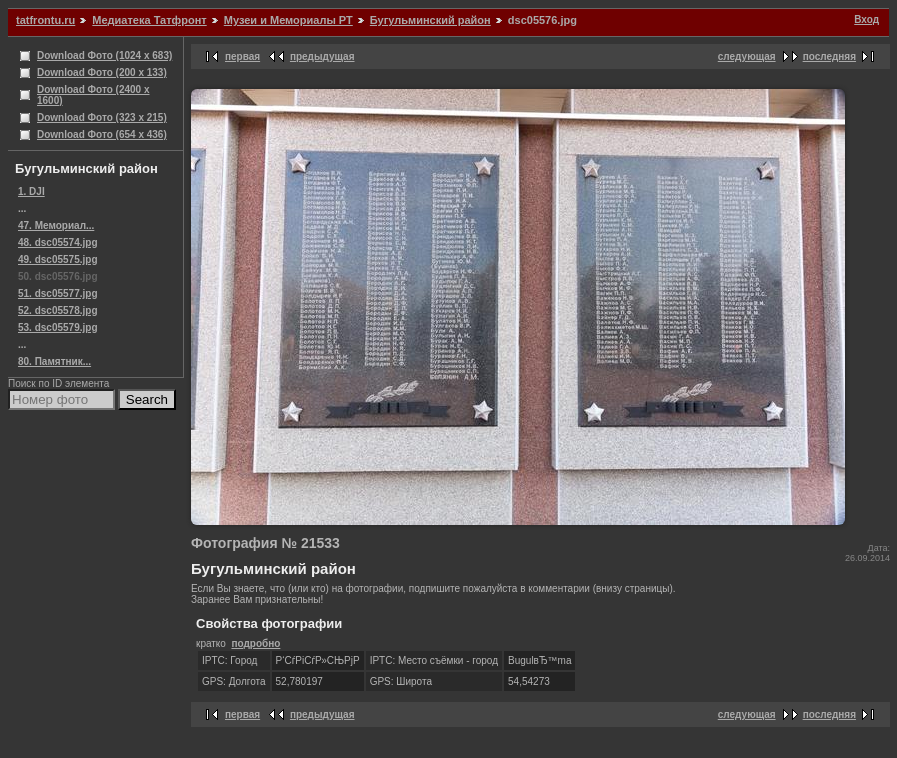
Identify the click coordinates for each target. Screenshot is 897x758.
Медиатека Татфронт (149, 20)
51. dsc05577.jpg (58, 293)
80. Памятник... (54, 361)
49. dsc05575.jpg (58, 259)
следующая (747, 56)
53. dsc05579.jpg (58, 327)
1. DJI (31, 191)
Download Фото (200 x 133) (102, 72)
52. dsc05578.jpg (58, 310)
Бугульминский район (430, 20)
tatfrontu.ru (45, 20)
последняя (829, 56)
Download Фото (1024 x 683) (104, 55)
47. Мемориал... (56, 225)
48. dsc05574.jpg (58, 242)
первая (242, 56)
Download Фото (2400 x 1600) (93, 95)
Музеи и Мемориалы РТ (288, 20)
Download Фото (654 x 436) (102, 134)
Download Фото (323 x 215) (102, 117)
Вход (866, 19)
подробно (255, 643)
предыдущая (322, 56)
